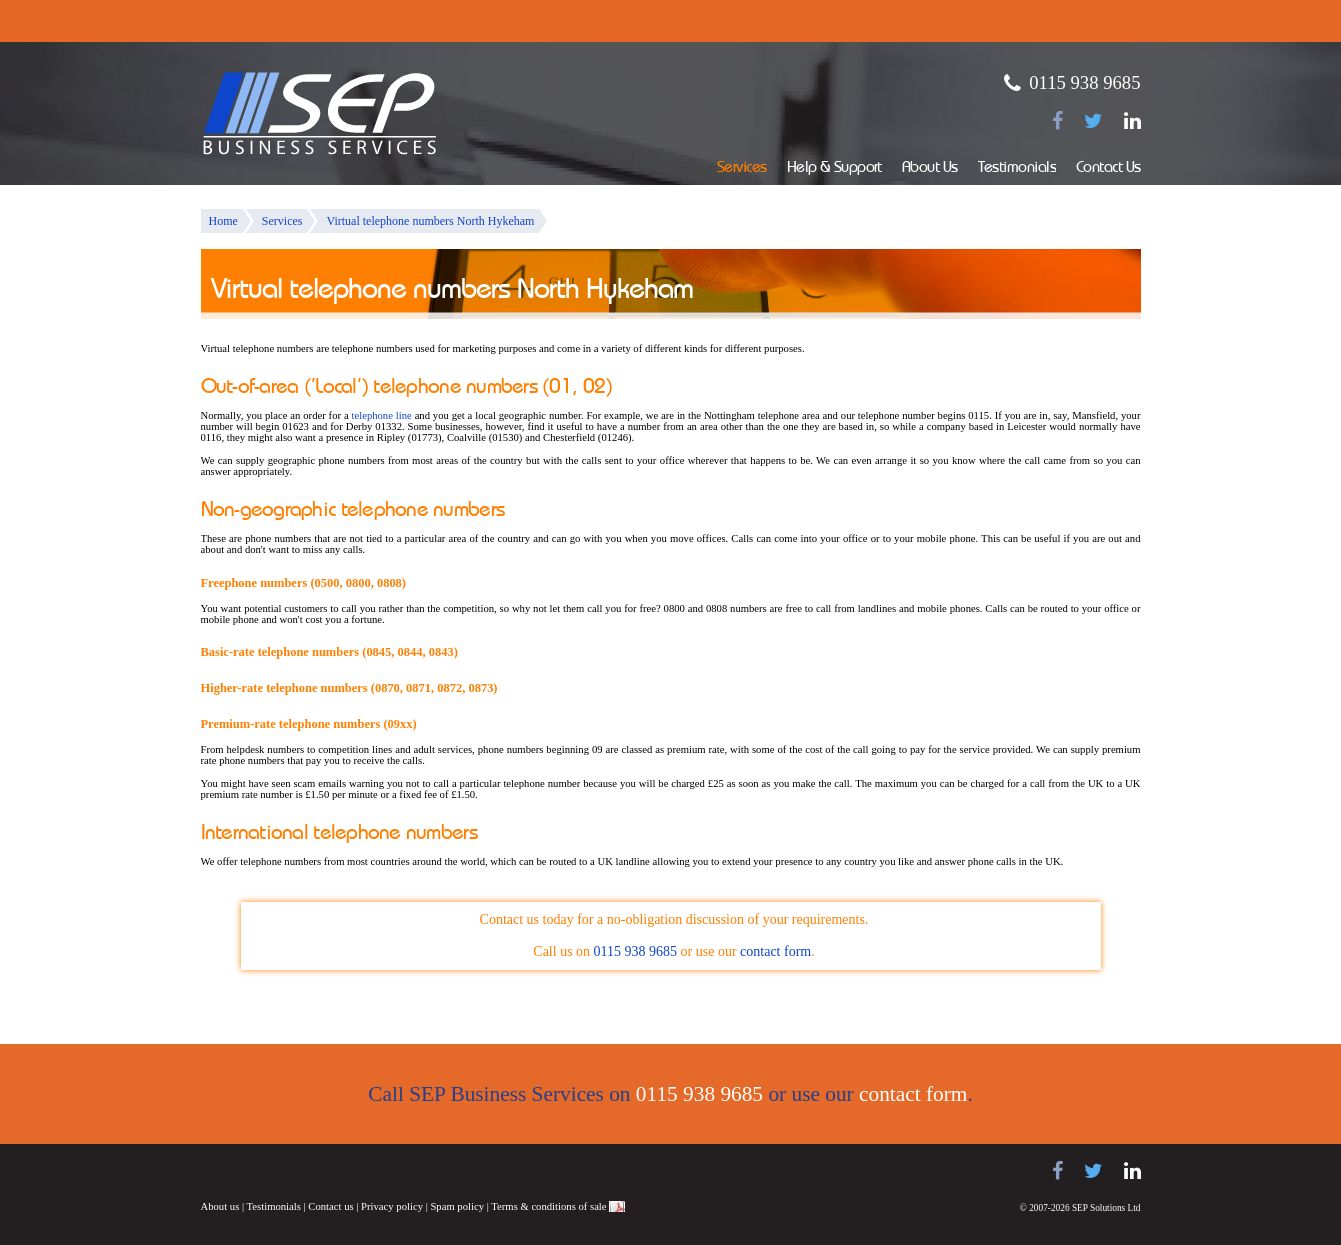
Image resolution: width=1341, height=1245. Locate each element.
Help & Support (834, 168)
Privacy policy (392, 1206)
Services (742, 168)
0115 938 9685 (1084, 82)
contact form (775, 951)
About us (220, 1206)
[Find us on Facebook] (1057, 121)
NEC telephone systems (451, 1171)
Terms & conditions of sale (548, 1206)
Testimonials (1017, 168)
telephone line (382, 415)
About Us (930, 168)
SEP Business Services (320, 114)
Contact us (330, 1206)
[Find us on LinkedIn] (1132, 121)
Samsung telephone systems (251, 1171)
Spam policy (457, 1206)
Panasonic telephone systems (362, 1171)
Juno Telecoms (521, 1174)
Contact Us (1108, 168)
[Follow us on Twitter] (1093, 121)
